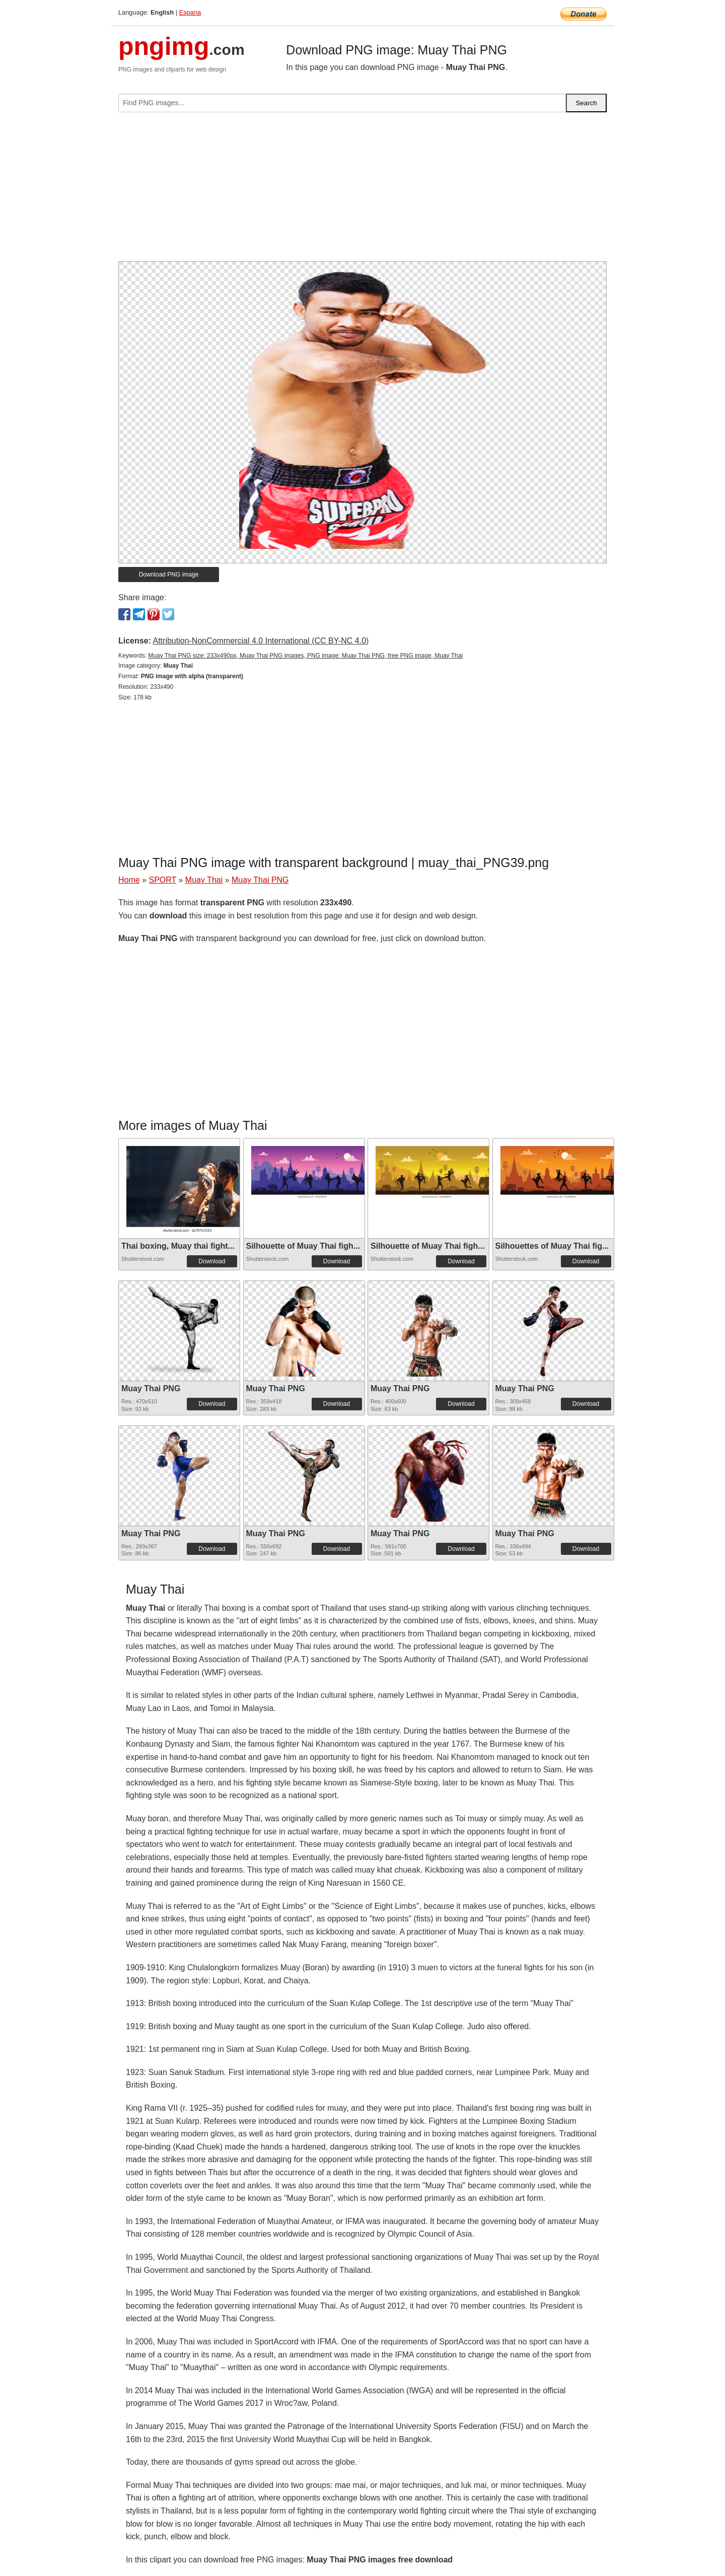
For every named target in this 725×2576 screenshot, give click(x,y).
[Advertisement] (362, 190)
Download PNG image (169, 574)
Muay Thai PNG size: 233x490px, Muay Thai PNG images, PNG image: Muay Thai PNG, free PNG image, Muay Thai (305, 655)
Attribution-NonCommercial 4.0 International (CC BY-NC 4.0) (261, 640)
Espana (190, 12)
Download (211, 1261)
